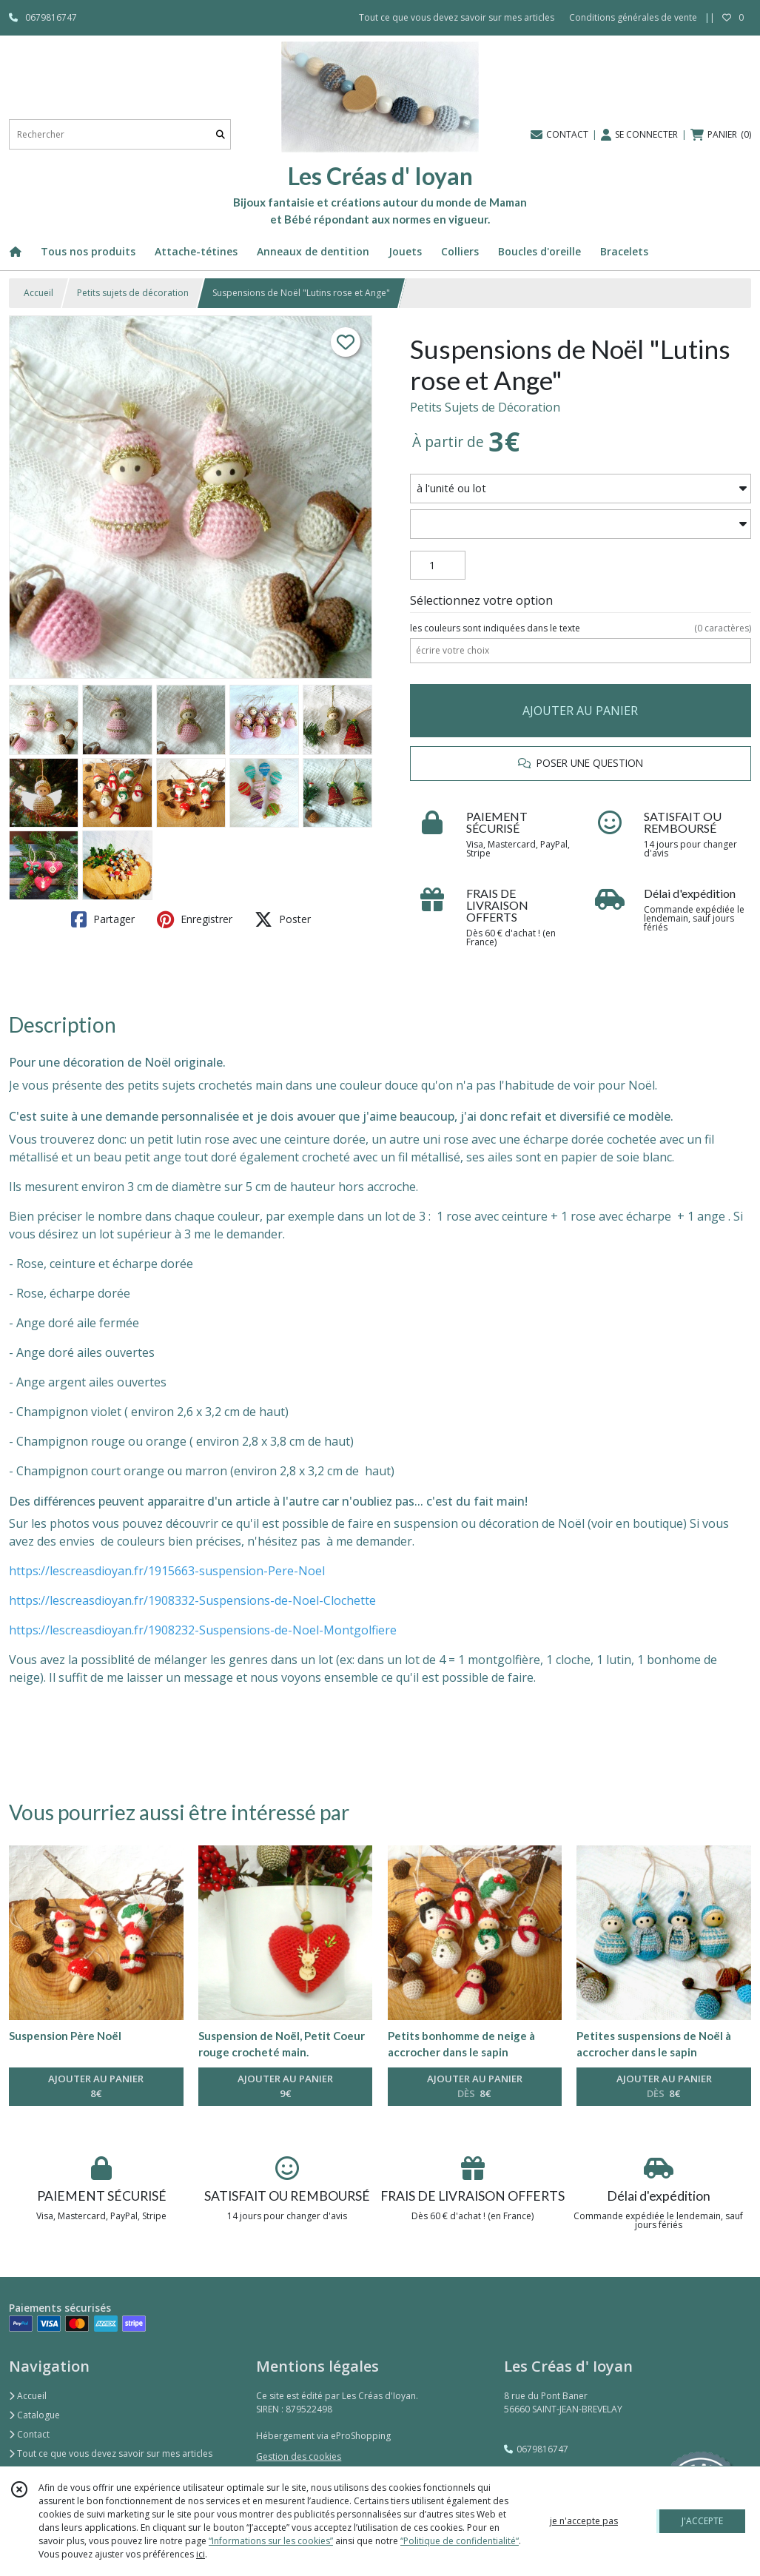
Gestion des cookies (298, 2456)
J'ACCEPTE (702, 2521)
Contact (29, 2434)
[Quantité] (437, 565)
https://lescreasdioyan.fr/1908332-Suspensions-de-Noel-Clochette (192, 1600)
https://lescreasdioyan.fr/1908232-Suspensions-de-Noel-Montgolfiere (203, 1630)
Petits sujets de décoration (133, 292)
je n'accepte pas (584, 2521)
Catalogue (34, 2415)
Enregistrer (194, 919)
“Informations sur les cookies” (271, 2541)
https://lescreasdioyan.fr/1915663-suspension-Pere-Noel (167, 1571)
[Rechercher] (220, 134)
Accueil (38, 292)
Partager (103, 919)
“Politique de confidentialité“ (459, 2541)
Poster (283, 919)
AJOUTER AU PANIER (580, 710)
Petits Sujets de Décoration (485, 407)
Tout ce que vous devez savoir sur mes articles (110, 2453)
